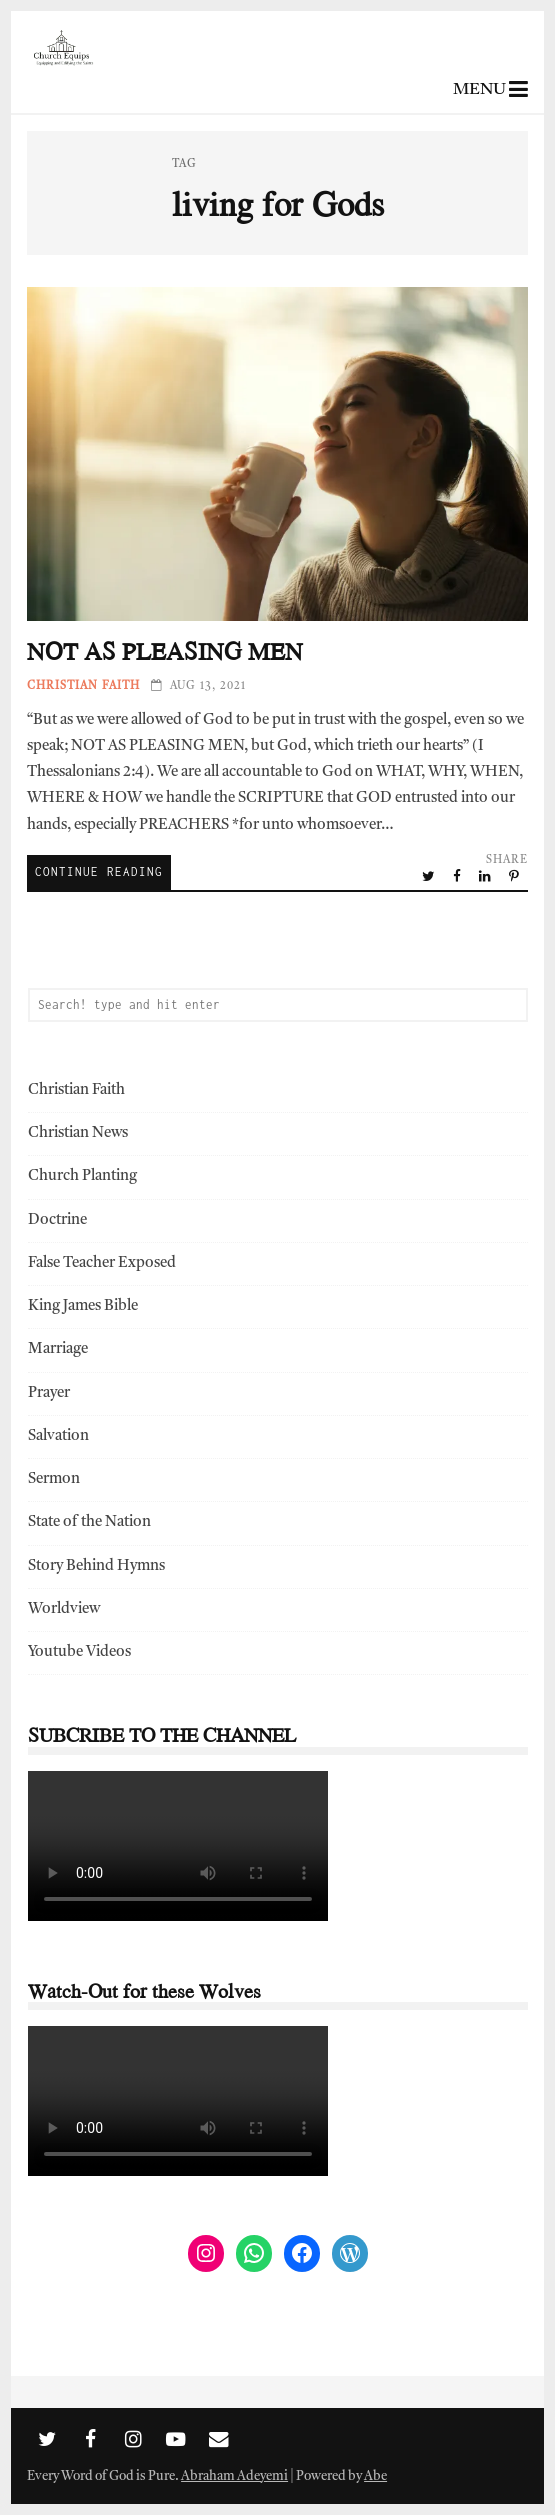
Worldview (64, 1609)
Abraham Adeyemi (234, 2476)
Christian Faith (83, 686)
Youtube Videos (79, 1652)
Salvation (58, 1436)
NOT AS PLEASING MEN (277, 454)
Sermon (54, 1479)
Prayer (49, 1393)
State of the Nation (89, 1522)
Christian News (78, 1133)
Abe (375, 2476)
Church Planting (82, 1176)
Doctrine (57, 1220)
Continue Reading (99, 871)
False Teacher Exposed (102, 1263)
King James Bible (83, 1306)
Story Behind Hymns (96, 1566)
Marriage (58, 1349)
